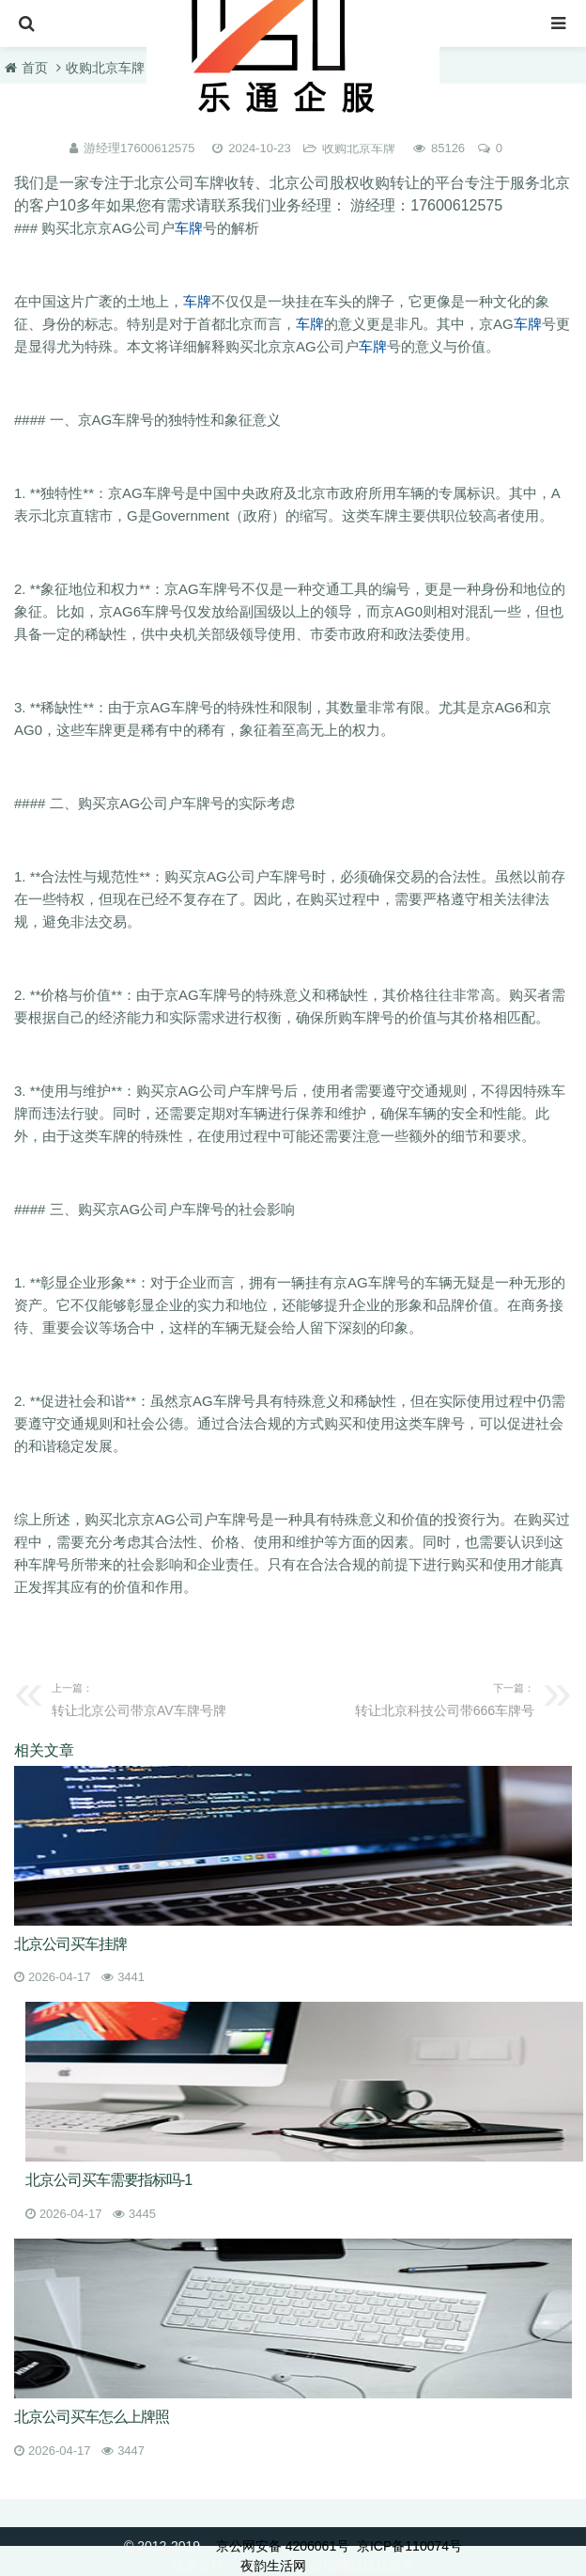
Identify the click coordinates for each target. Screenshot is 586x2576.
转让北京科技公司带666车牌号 (419, 1697)
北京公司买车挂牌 (70, 1944)
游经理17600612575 (139, 148)
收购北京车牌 (105, 67)
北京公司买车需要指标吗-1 (108, 2180)
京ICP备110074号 (409, 2545)
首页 (35, 67)
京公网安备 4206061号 (282, 2545)
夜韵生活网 (273, 2565)
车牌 (189, 228)
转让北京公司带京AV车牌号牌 (167, 1697)
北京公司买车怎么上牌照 (91, 2417)
